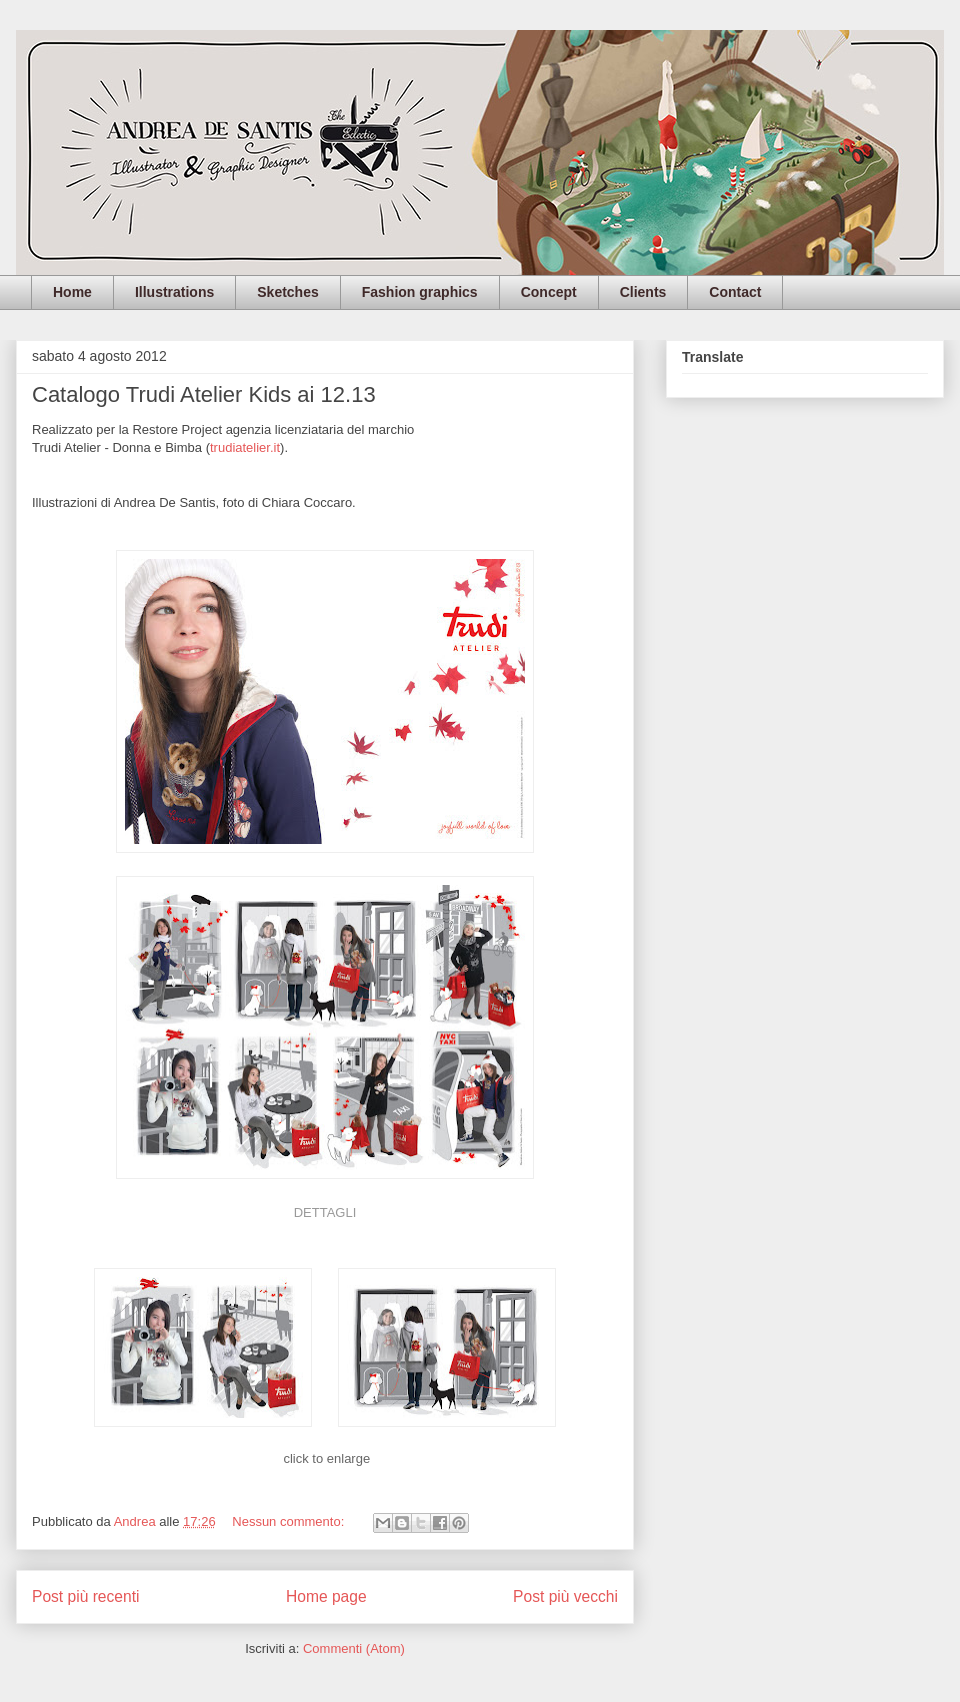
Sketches (287, 292)
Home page (326, 1596)
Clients (643, 292)
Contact (735, 292)
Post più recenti (85, 1596)
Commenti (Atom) (354, 1648)
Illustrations (174, 292)
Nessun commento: (290, 1521)
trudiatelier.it (245, 447)
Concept (549, 292)
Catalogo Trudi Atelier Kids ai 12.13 (204, 394)
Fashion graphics (420, 292)
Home (72, 292)
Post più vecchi (565, 1596)
